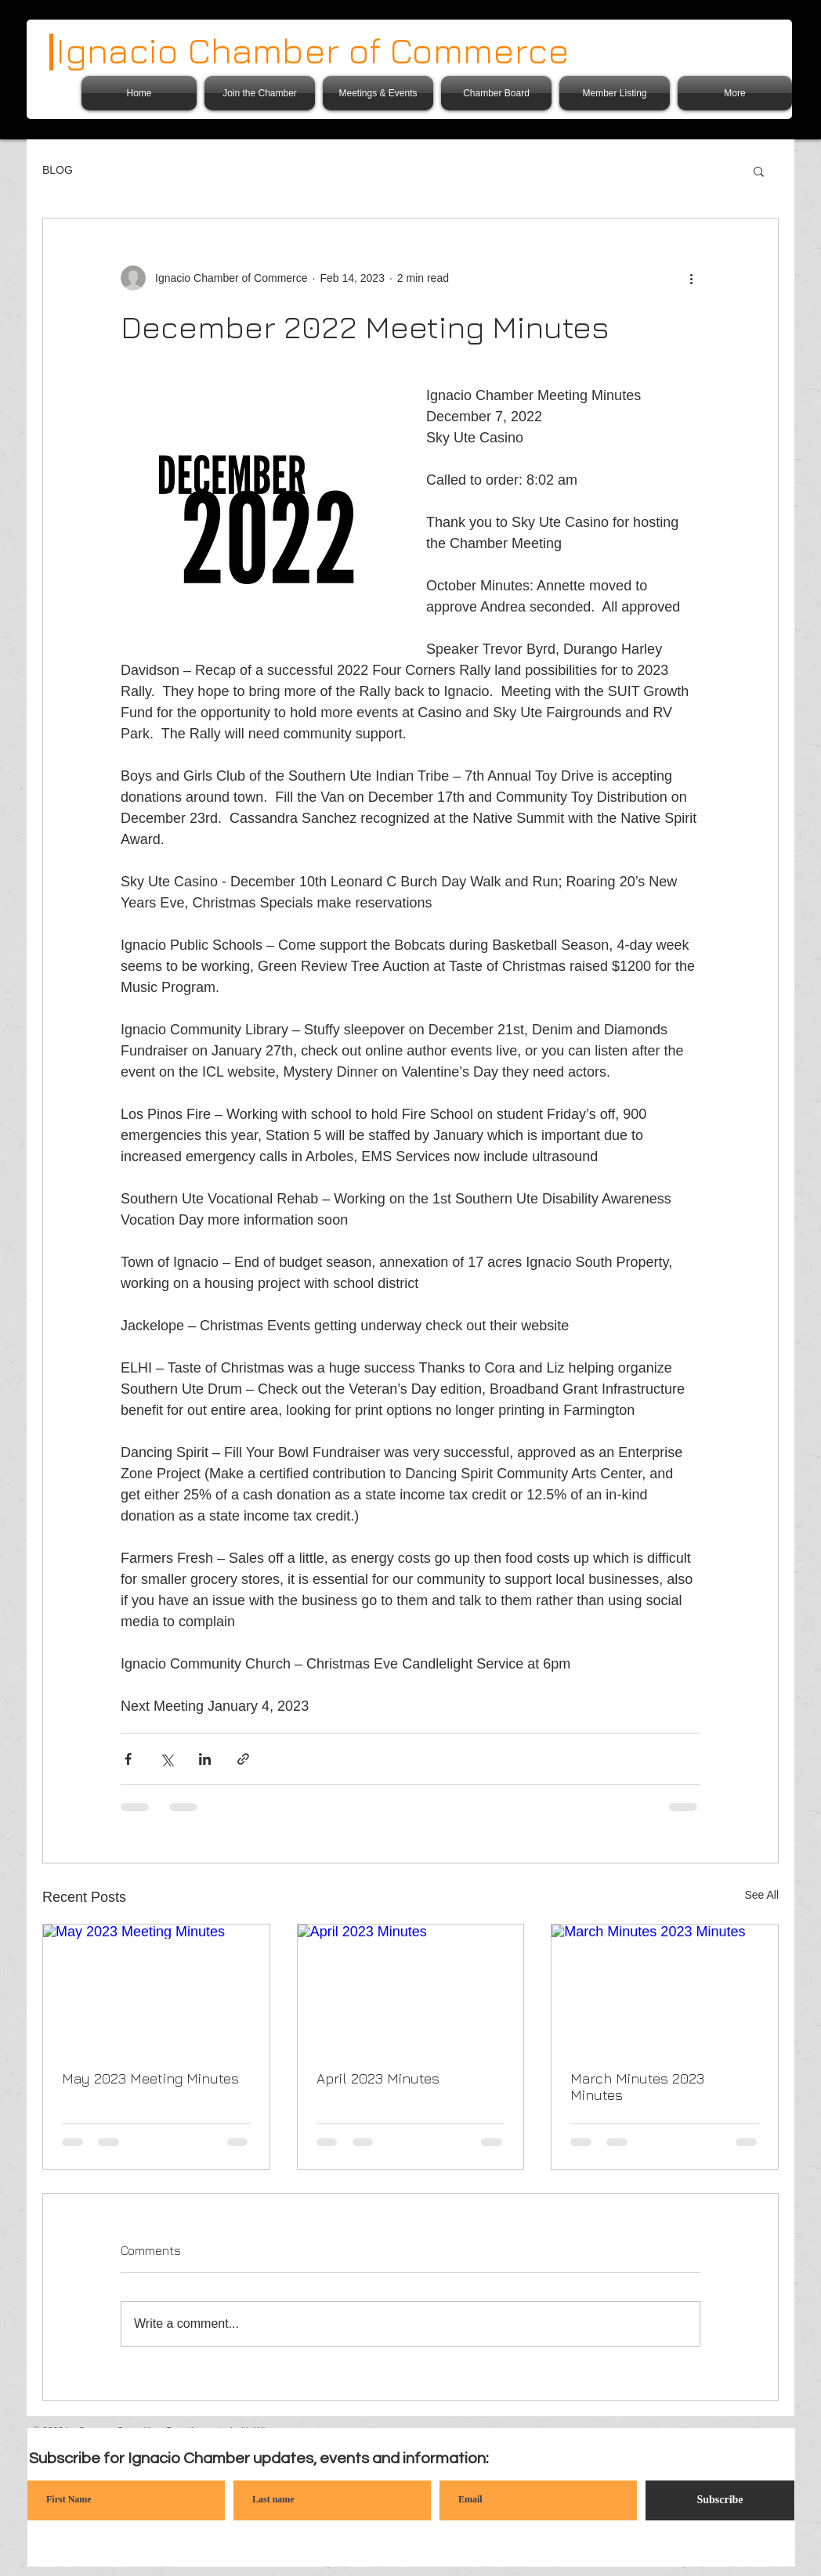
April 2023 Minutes (377, 2078)
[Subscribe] (720, 2500)
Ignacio (121, 50)
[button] (758, 170)
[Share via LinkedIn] (204, 1759)
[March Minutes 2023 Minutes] (665, 1988)
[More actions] (691, 278)
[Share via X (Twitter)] (166, 1759)
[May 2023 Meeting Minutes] (156, 1988)
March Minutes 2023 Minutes (637, 2086)
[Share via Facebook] (128, 1759)
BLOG (57, 170)
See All (761, 1895)
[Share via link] (243, 1759)
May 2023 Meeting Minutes (150, 2078)
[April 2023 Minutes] (411, 1988)
